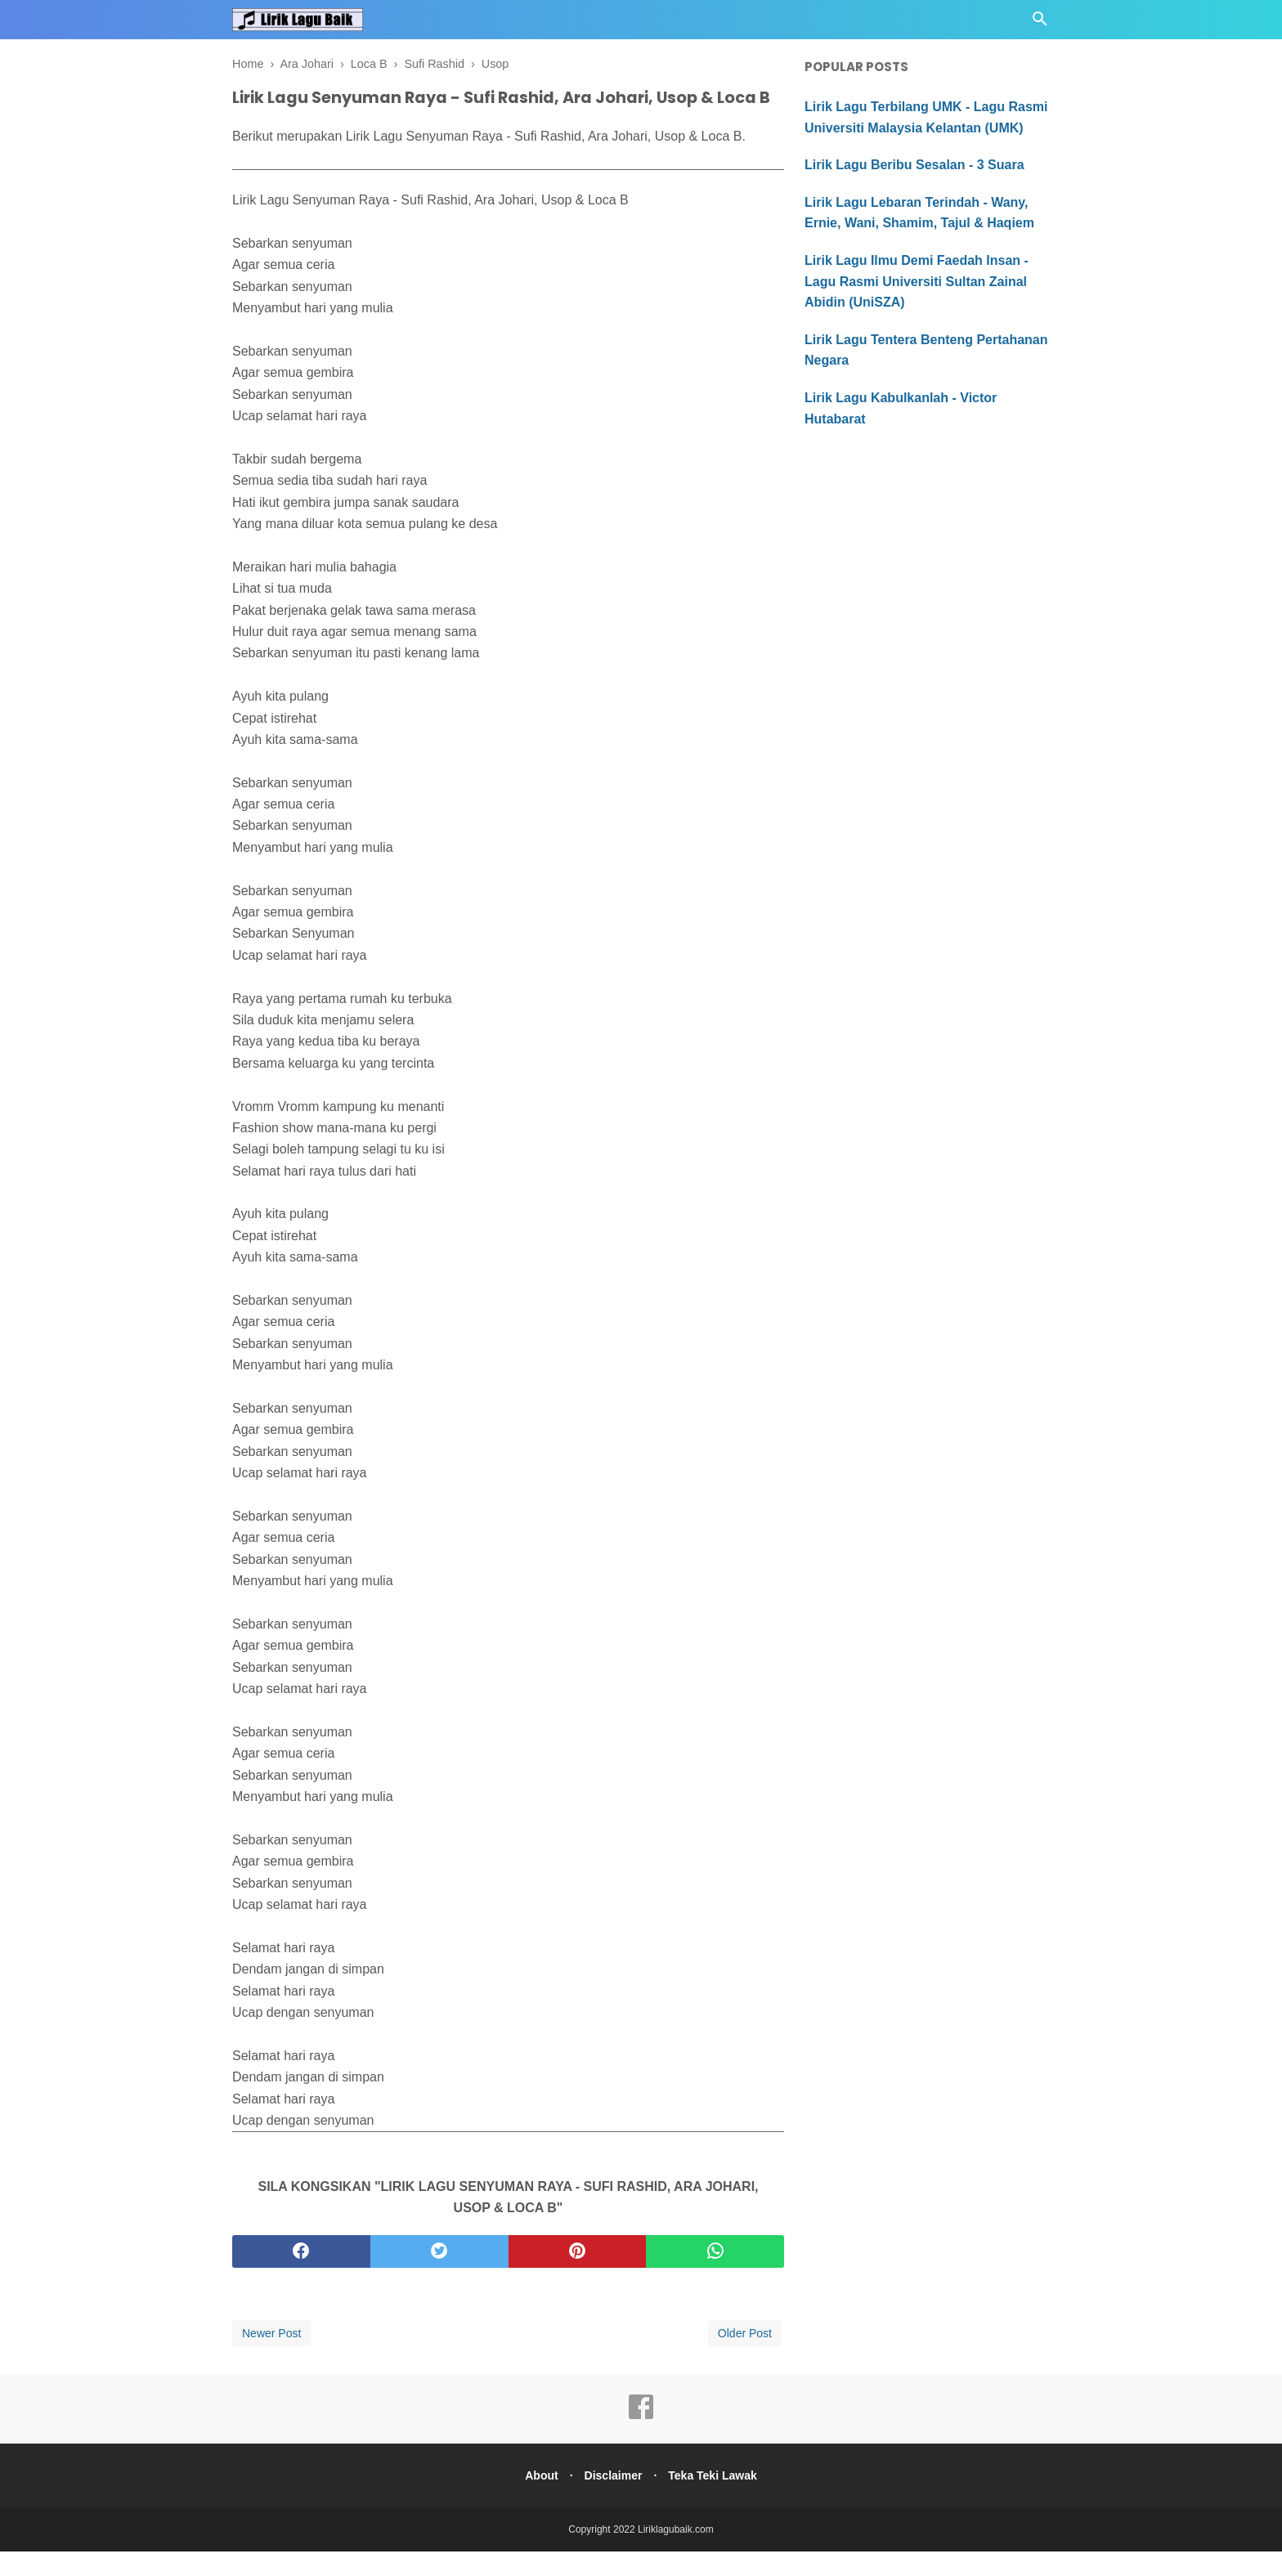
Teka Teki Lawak (717, 2500)
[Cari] (1040, 23)
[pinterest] (578, 2276)
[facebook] (301, 2276)
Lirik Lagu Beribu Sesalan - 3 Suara (914, 165)
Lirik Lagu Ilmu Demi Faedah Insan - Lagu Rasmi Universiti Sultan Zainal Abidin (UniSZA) (917, 281)
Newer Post (271, 2357)
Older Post (745, 2357)
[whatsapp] (715, 2276)
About (536, 2500)
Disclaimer (614, 2500)
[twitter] (439, 2276)
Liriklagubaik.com (676, 2554)
